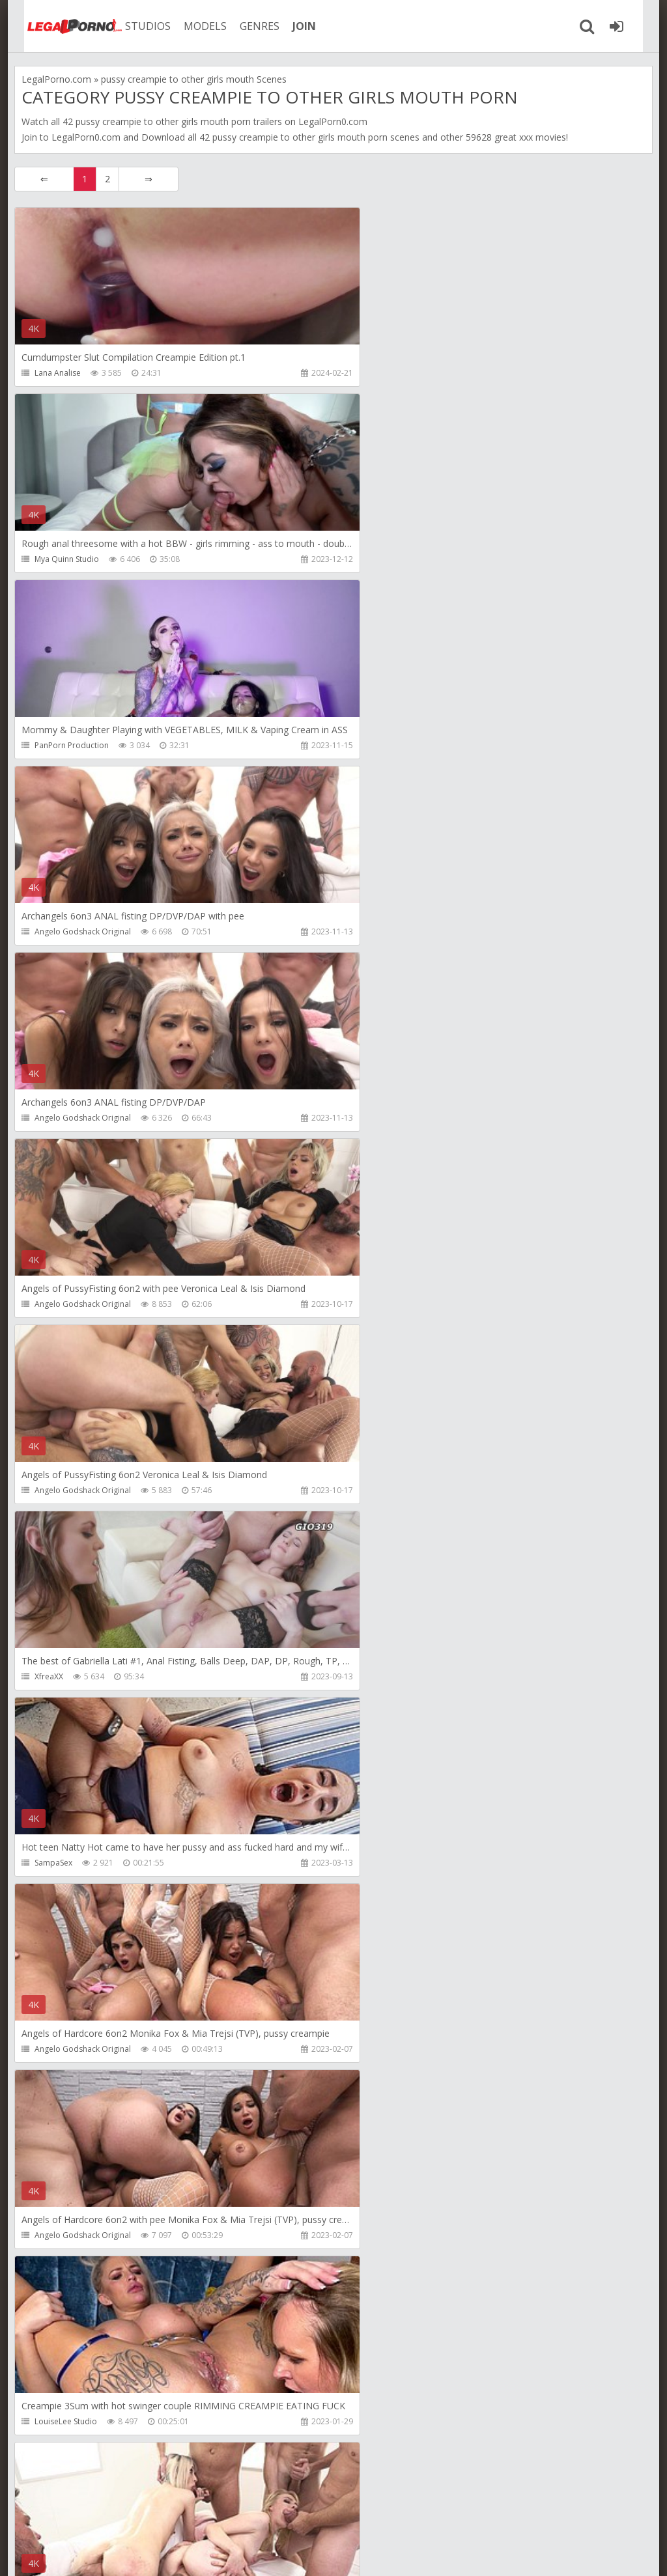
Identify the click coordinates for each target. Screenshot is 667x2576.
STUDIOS (135, 26)
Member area (106, 2514)
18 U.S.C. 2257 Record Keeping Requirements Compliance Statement (429, 2552)
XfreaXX (364, 931)
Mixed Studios (60, 1676)
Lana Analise (58, 372)
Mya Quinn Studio (382, 372)
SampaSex (53, 1117)
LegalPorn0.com (86, 137)
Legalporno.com (60, 26)
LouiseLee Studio (381, 1303)
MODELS (192, 26)
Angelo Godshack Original (398, 559)
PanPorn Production (72, 559)
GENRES (246, 26)
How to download (200, 2514)
